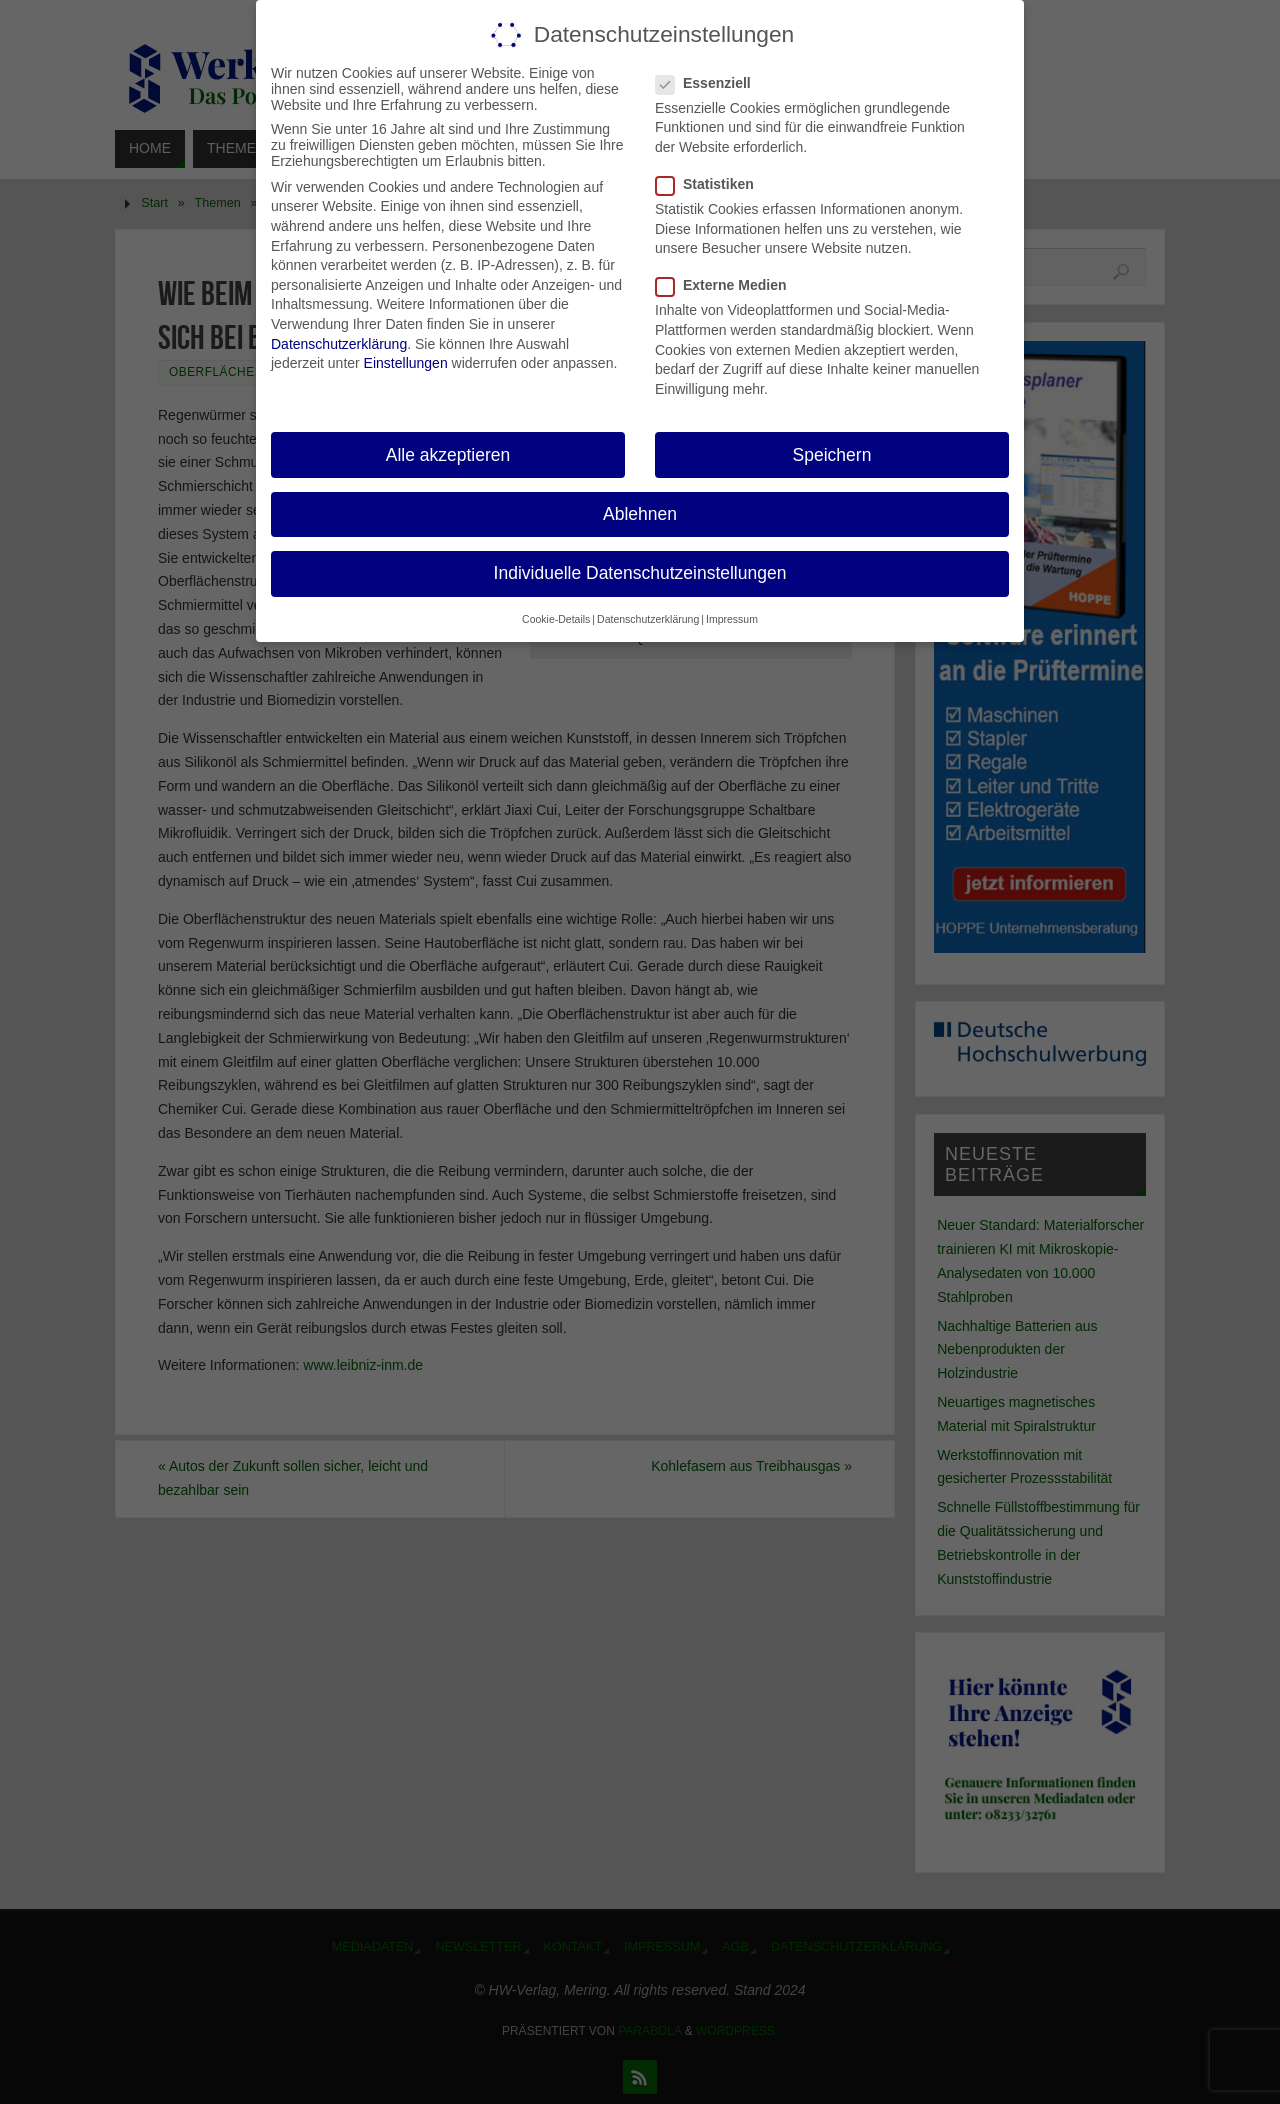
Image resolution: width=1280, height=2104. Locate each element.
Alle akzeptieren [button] (448, 455)
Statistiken (713, 184)
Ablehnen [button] (640, 514)
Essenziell (711, 83)
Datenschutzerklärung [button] (648, 619)
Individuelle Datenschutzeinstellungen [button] (640, 573)
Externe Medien (729, 285)
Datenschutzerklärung (339, 344)
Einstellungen (406, 363)
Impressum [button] (732, 619)
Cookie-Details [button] (556, 619)
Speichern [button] (832, 455)
